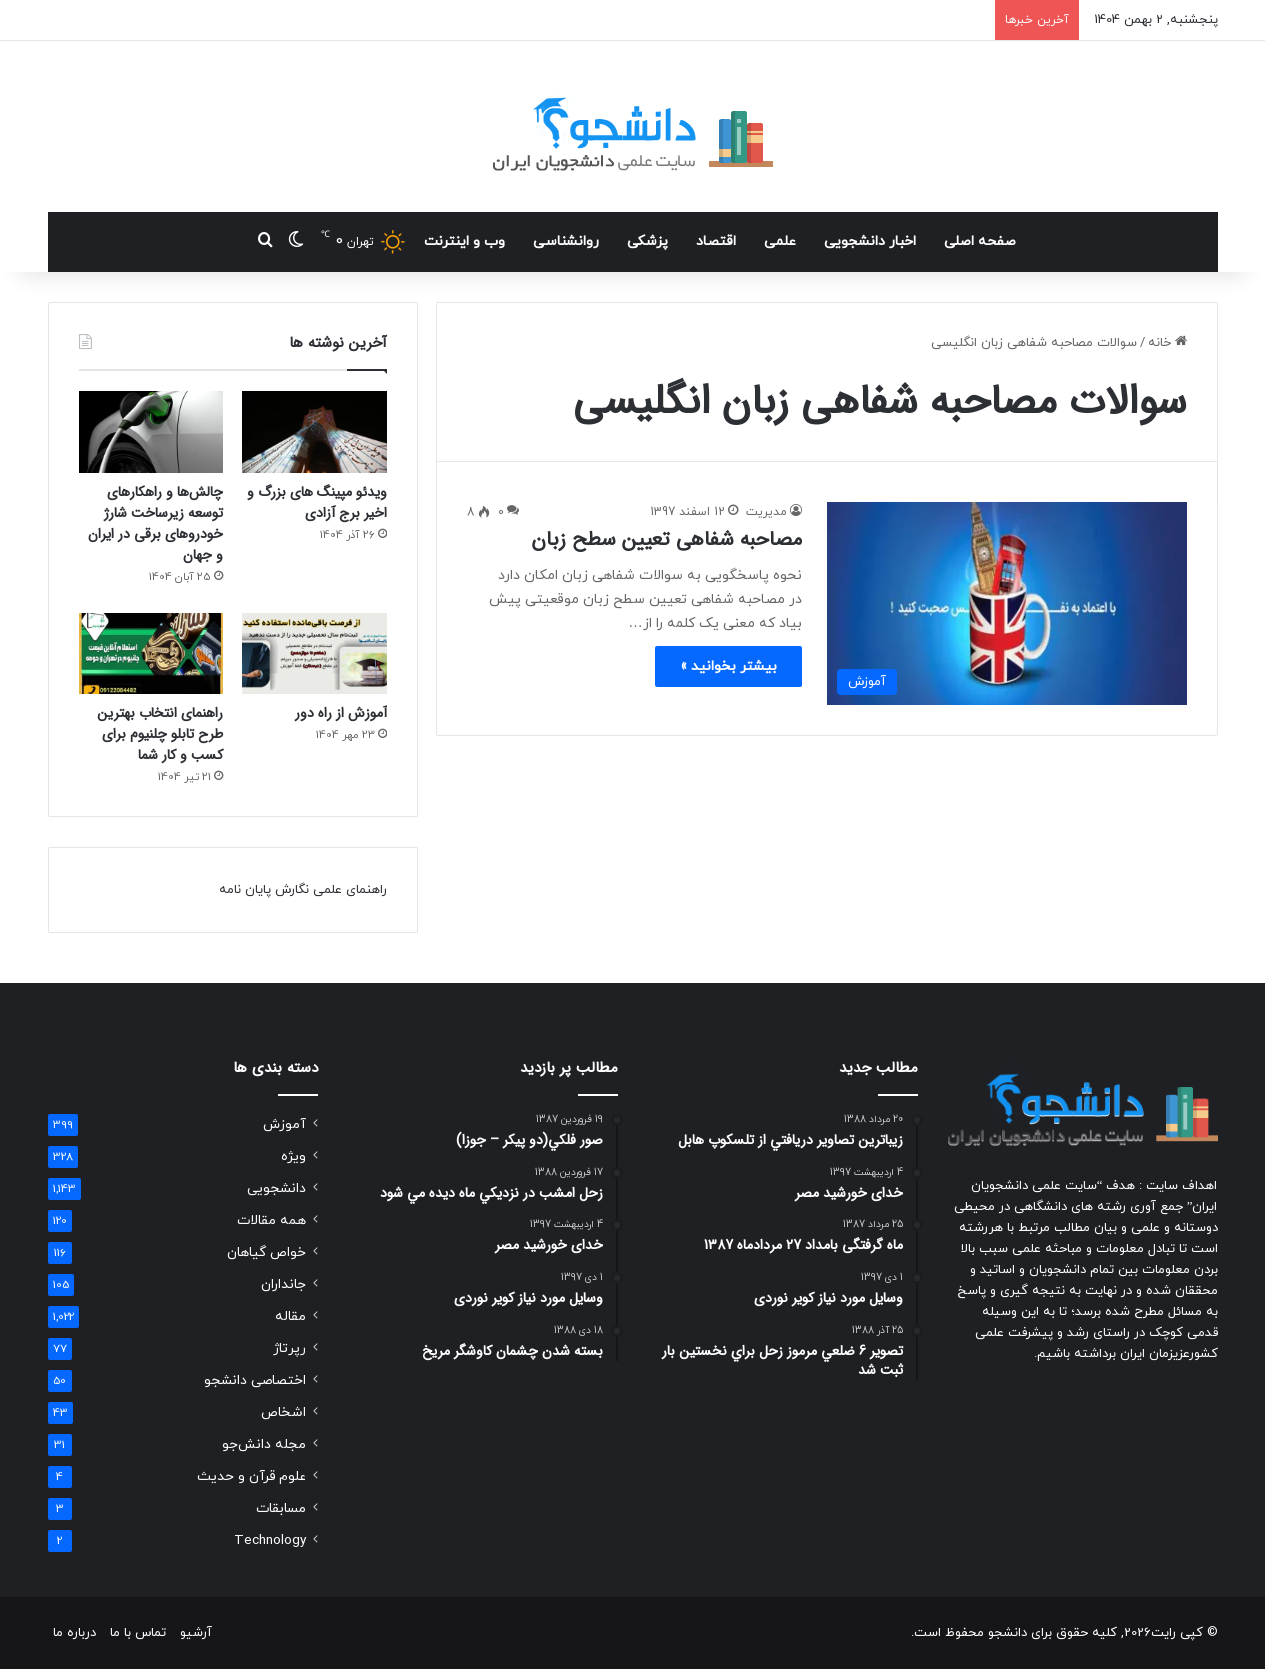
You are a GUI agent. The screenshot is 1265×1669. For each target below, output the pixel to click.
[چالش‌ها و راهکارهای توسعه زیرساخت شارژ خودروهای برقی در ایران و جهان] (151, 432)
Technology (270, 1540)
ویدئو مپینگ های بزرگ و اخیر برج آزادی (317, 502)
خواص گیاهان (266, 1252)
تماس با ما (138, 1633)
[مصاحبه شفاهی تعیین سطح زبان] (1007, 603)
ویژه (293, 1156)
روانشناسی (566, 241)
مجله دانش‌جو (264, 1444)
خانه (1167, 343)
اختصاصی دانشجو (255, 1380)
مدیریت (766, 512)
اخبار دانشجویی (870, 241)
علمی (780, 241)
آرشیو (196, 1633)
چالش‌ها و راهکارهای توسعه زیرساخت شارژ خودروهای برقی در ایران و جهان (155, 523)
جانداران (283, 1284)
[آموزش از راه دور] (314, 654)
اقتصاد (716, 241)
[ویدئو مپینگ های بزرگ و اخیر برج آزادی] (314, 432)
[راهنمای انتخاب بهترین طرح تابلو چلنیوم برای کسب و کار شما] (151, 654)
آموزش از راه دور (341, 713)
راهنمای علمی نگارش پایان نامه (303, 890)
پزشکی (647, 241)
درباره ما (74, 1633)
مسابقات (281, 1508)
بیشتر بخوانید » (728, 666)
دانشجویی (276, 1188)
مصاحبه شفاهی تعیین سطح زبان (666, 539)
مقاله (290, 1316)
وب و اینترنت (464, 241)
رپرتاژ (289, 1348)
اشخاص (283, 1412)
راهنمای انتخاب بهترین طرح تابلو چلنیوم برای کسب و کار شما (160, 734)
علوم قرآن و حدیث (251, 1476)
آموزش (284, 1124)
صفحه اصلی (980, 241)
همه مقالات (271, 1220)
